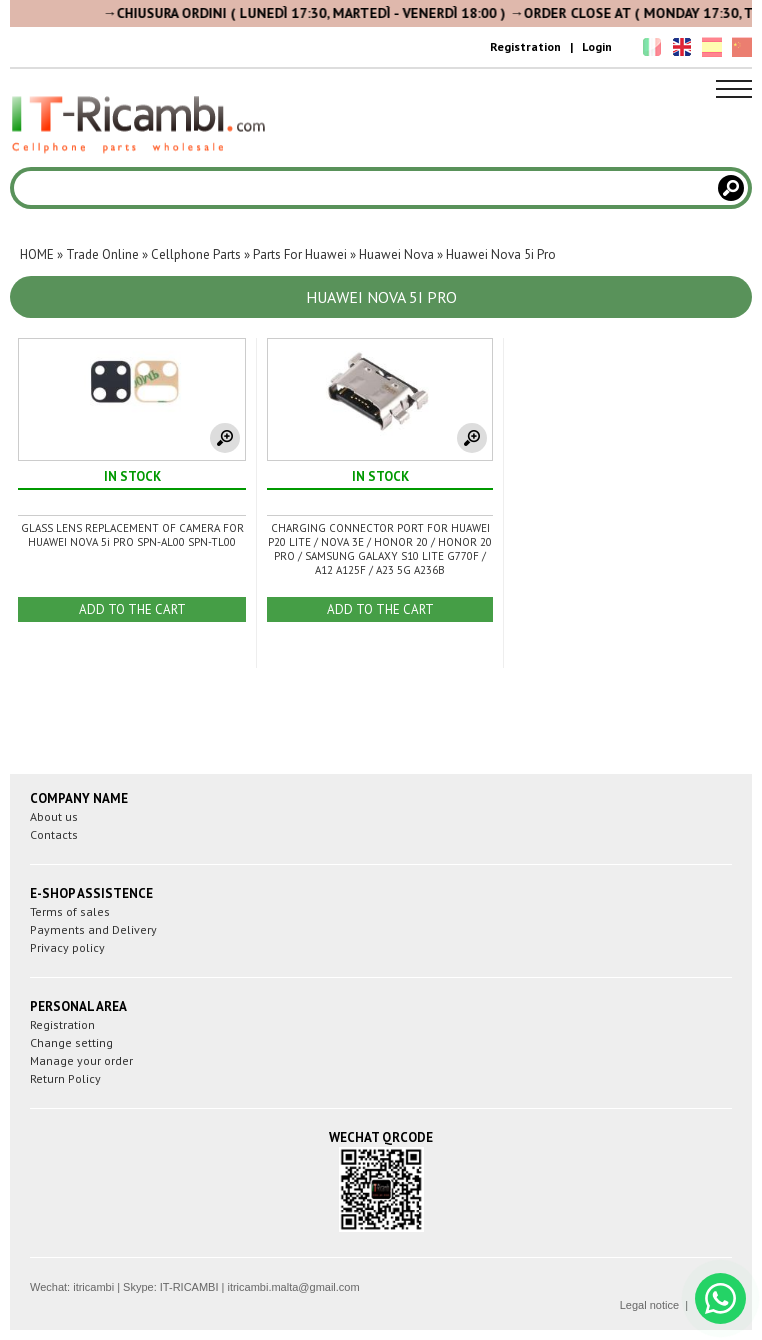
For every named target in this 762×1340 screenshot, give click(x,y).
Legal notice (649, 1305)
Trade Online (102, 254)
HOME (37, 254)
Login (597, 46)
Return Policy (65, 1078)
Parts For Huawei (300, 254)
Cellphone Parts (196, 254)
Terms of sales (70, 911)
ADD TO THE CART (132, 609)
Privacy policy (67, 947)
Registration (525, 46)
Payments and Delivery (93, 929)
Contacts (54, 834)
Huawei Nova (396, 254)
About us (54, 816)
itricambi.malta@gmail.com (293, 1287)
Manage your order (81, 1060)
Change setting (71, 1042)
